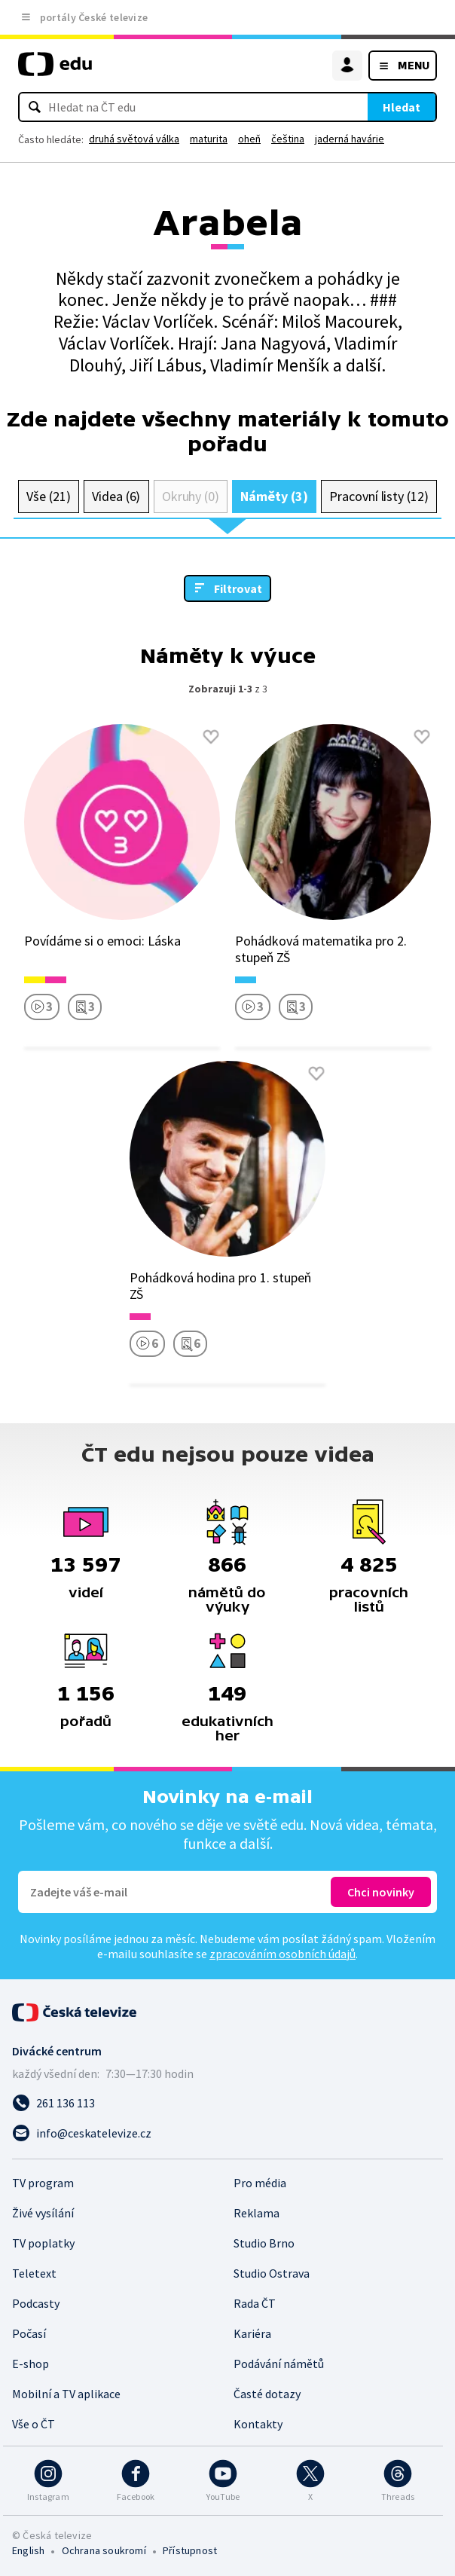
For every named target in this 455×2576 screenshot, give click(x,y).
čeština (287, 138)
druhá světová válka (134, 138)
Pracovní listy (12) (379, 496)
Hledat (401, 107)
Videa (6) (116, 496)
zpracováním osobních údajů (282, 1953)
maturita (209, 138)
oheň (249, 138)
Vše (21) (48, 496)
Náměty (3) (273, 496)
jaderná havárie (349, 138)
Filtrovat (238, 588)
